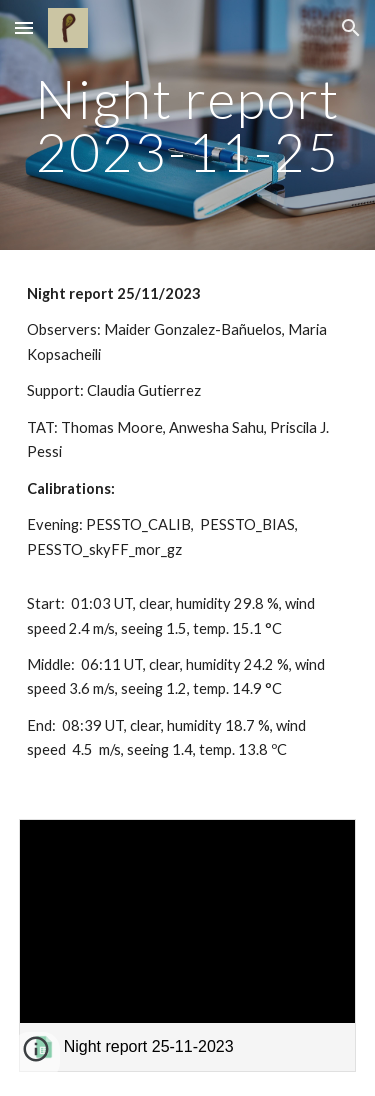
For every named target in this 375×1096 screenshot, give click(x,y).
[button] (24, 27)
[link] (188, 945)
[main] (188, 125)
